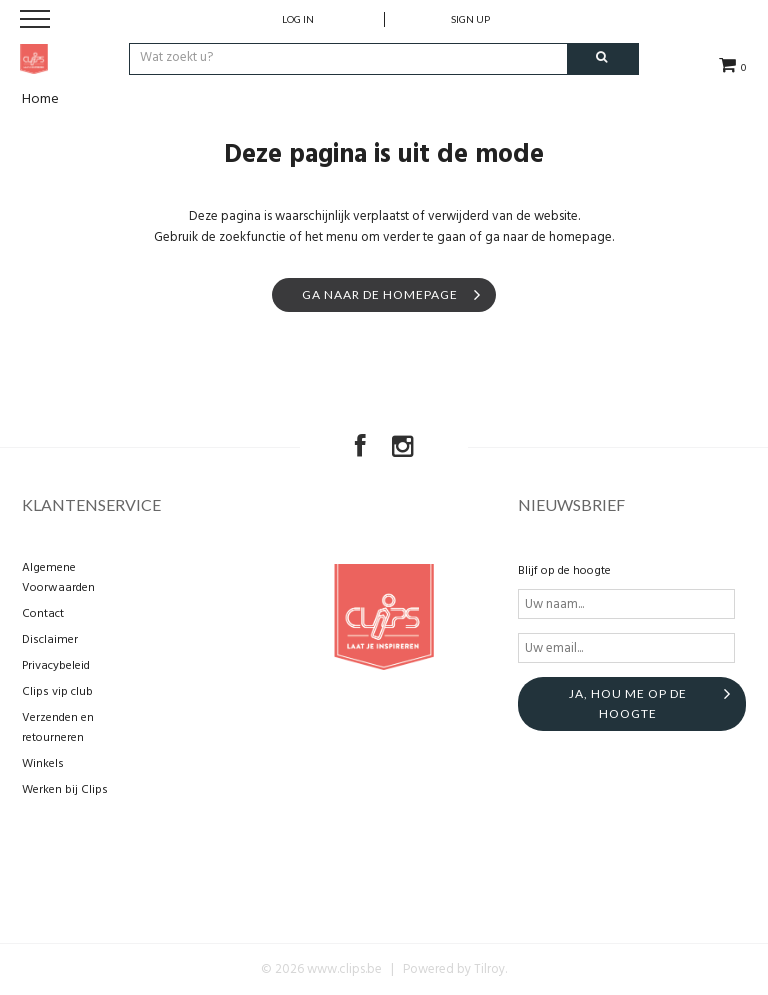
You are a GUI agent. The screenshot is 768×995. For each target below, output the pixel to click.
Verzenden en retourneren (58, 728)
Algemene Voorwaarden (58, 578)
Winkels (43, 764)
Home (40, 99)
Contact (43, 614)
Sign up (470, 19)
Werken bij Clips (65, 790)
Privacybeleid (56, 666)
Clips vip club (57, 692)
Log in (298, 19)
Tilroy (489, 969)
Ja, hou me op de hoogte (628, 703)
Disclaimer (50, 640)
